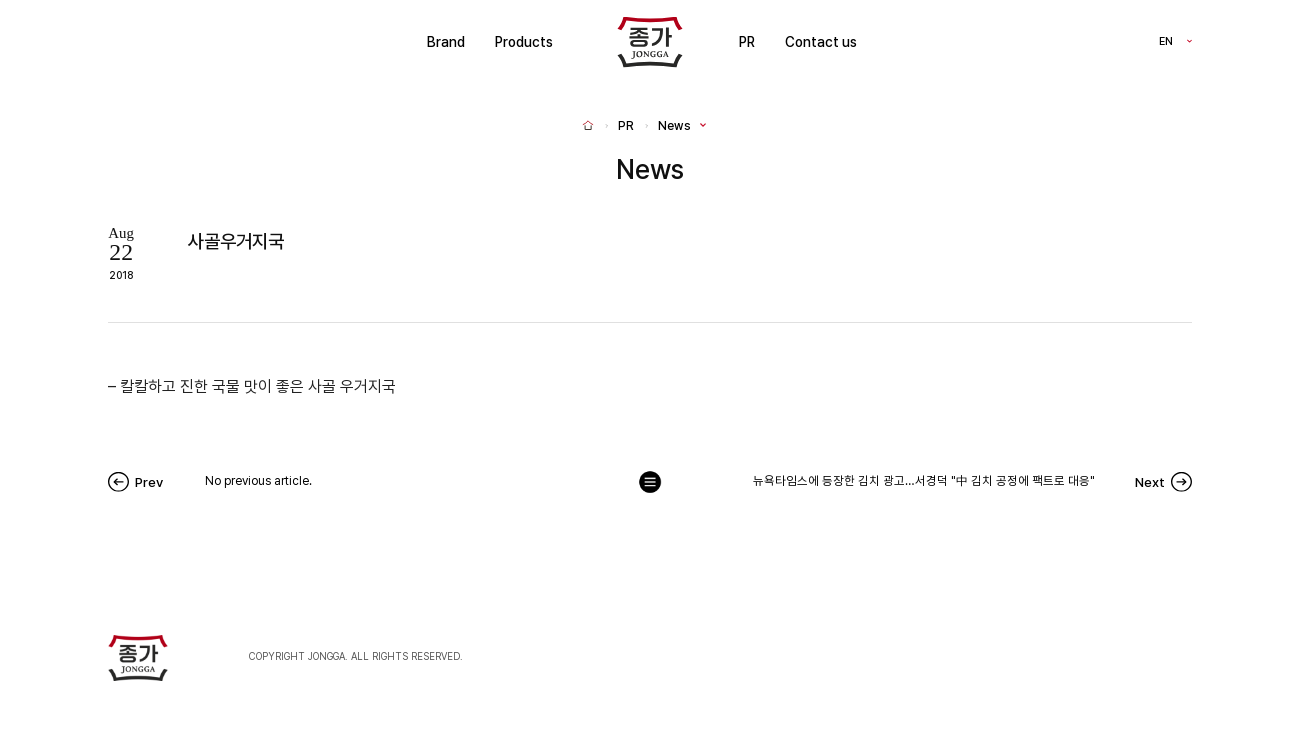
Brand (446, 42)
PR (747, 42)
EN (1166, 42)
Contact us (821, 42)
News (674, 126)
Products (524, 42)
